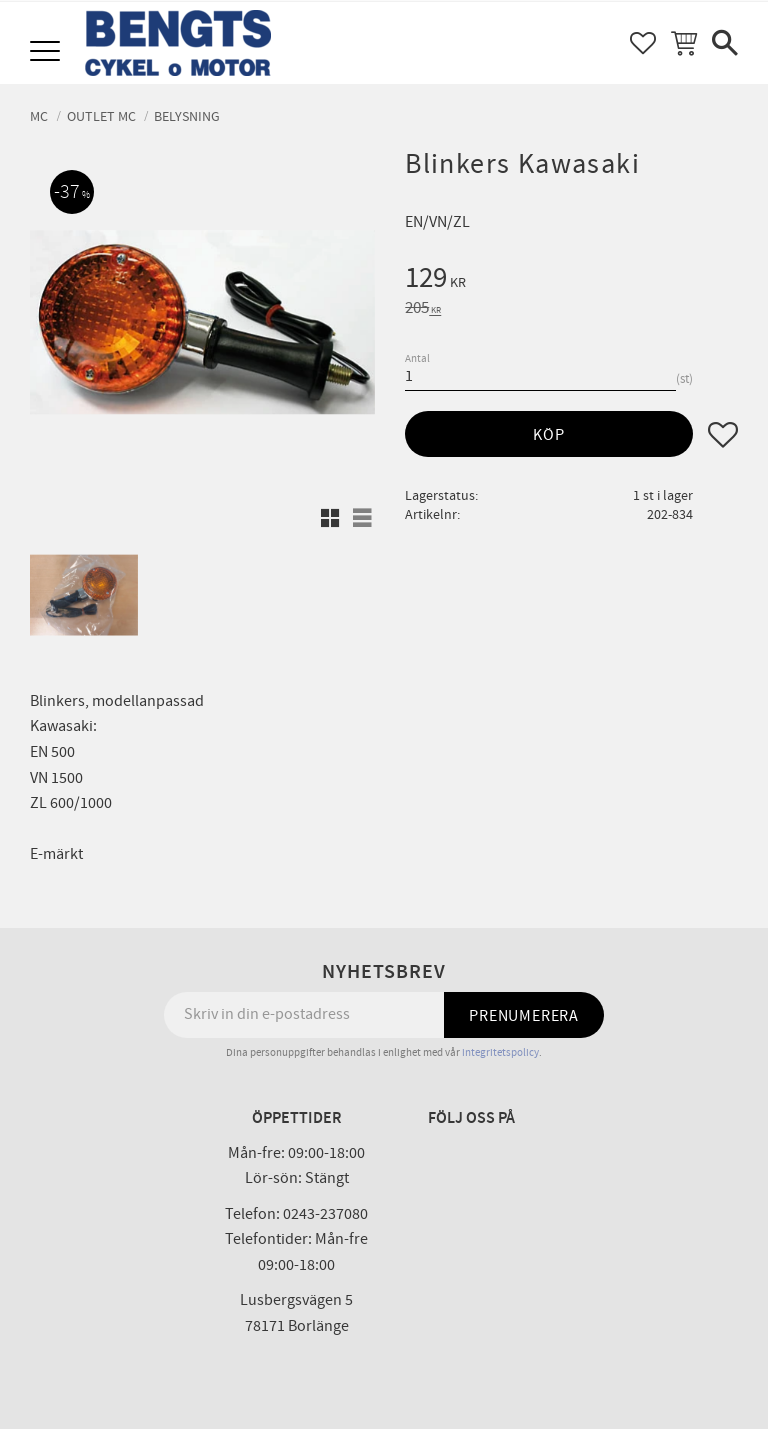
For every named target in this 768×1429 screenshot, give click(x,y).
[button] (47, 52)
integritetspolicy (500, 1052)
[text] (571, 281)
